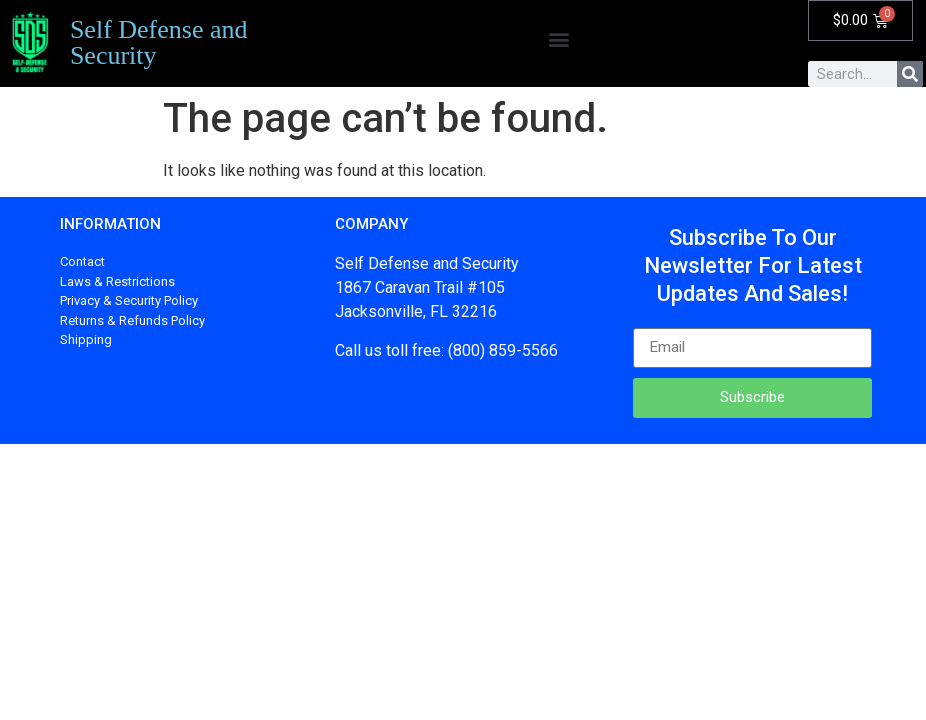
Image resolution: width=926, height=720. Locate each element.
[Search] (910, 74)
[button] (558, 38)
